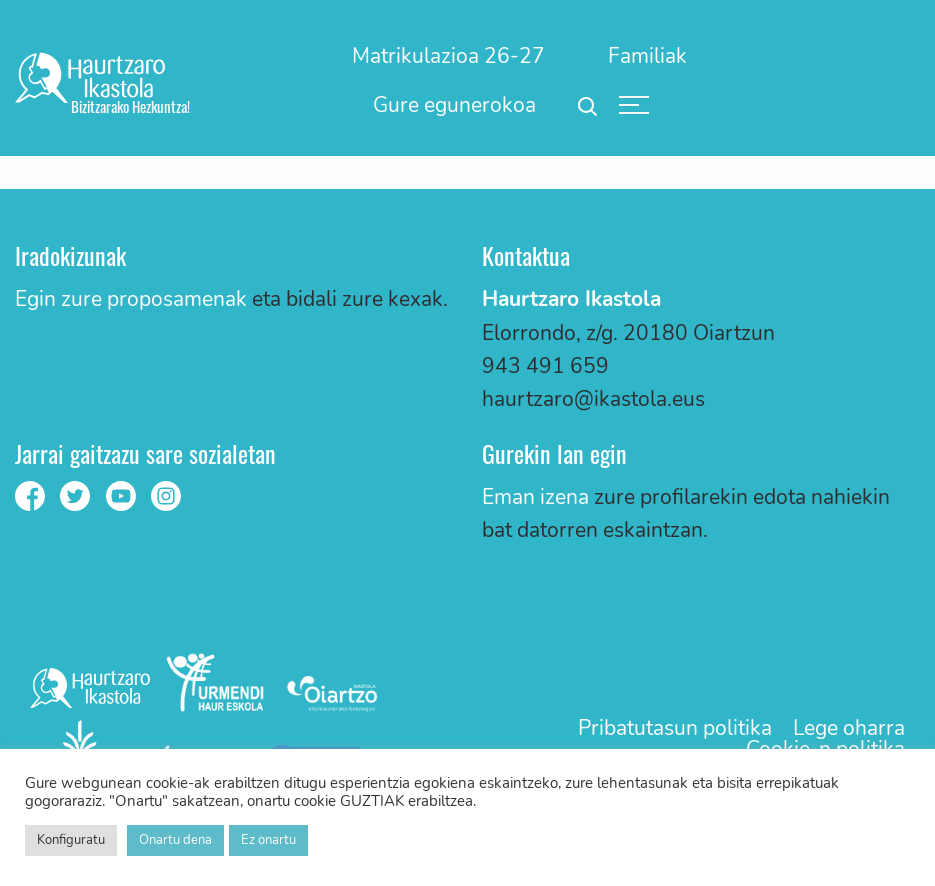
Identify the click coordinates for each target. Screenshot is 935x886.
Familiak (647, 56)
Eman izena (535, 497)
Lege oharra (849, 728)
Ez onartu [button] (268, 840)
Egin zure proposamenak (131, 299)
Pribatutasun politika (675, 728)
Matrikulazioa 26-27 (448, 56)
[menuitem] (449, 56)
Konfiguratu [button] (71, 840)
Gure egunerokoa (454, 105)
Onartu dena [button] (175, 840)
